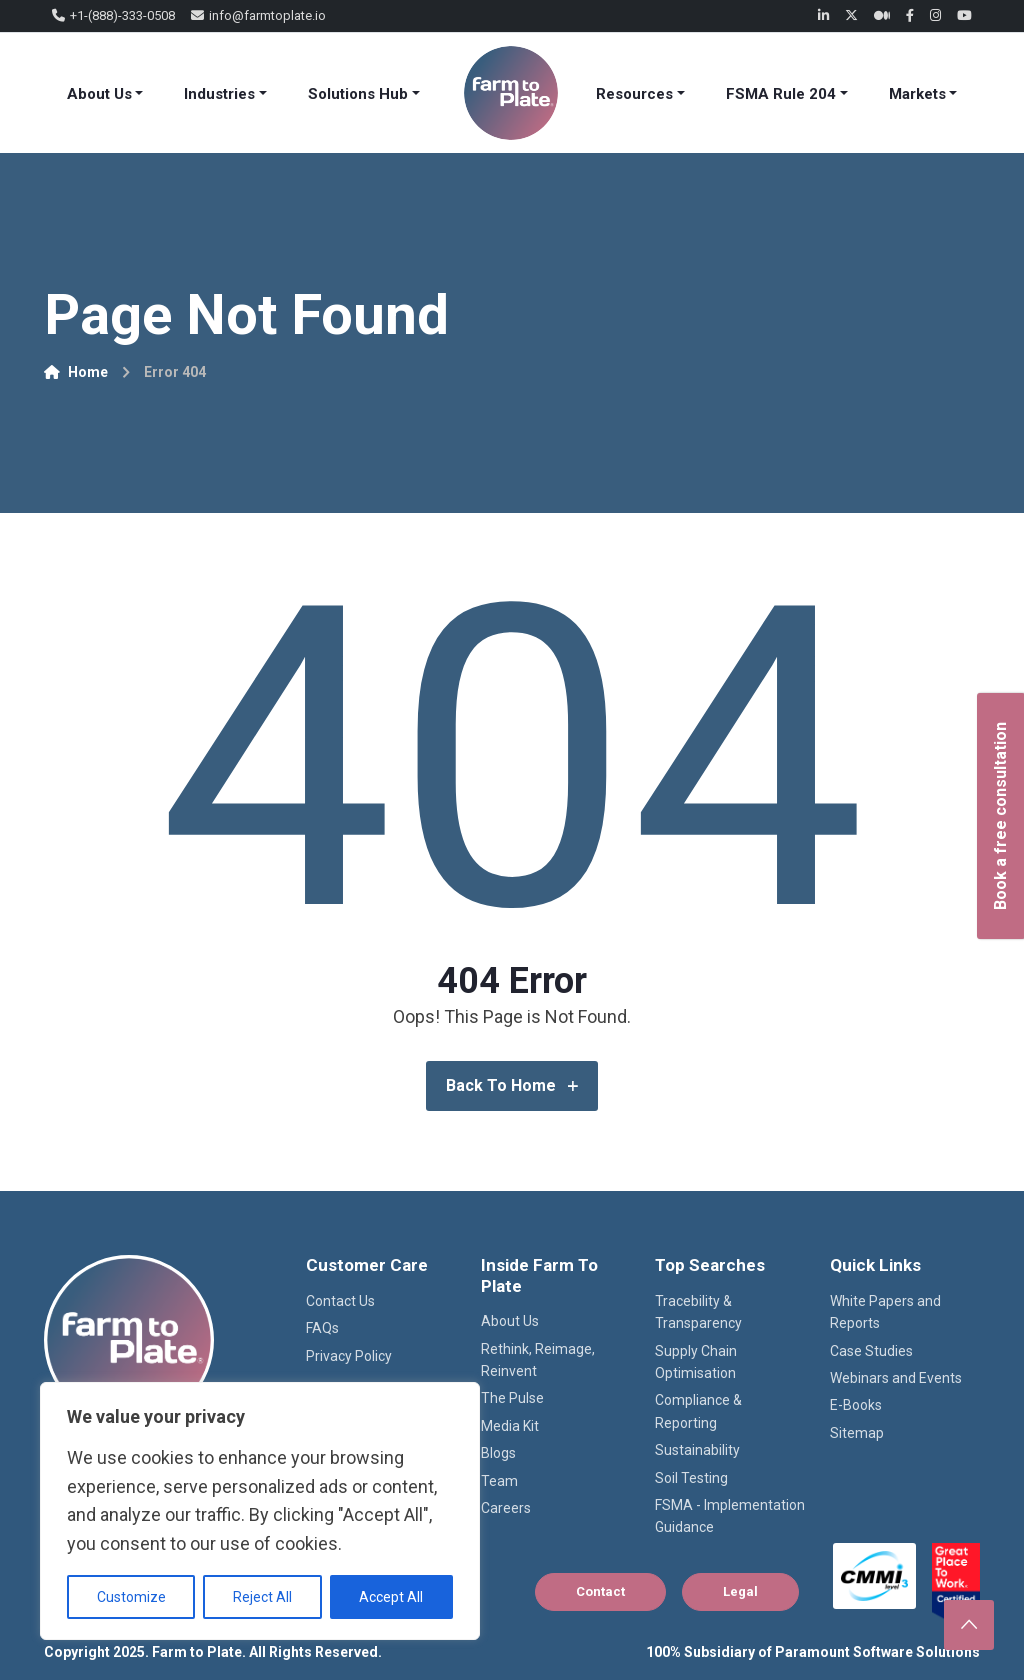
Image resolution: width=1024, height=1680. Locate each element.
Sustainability (697, 1450)
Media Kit (510, 1426)
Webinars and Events (896, 1378)
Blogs (498, 1453)
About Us (99, 94)
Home (76, 372)
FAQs (322, 1328)
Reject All (262, 1597)
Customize (131, 1597)
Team (499, 1481)
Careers (506, 1508)
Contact (600, 1591)
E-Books (856, 1405)
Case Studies (871, 1351)
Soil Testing (691, 1478)
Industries (219, 94)
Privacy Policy (349, 1356)
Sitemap (857, 1433)
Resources (634, 94)
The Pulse (512, 1398)
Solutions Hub (358, 94)
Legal (740, 1591)
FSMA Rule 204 (781, 94)
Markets (917, 94)
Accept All (391, 1597)
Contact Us (340, 1301)
